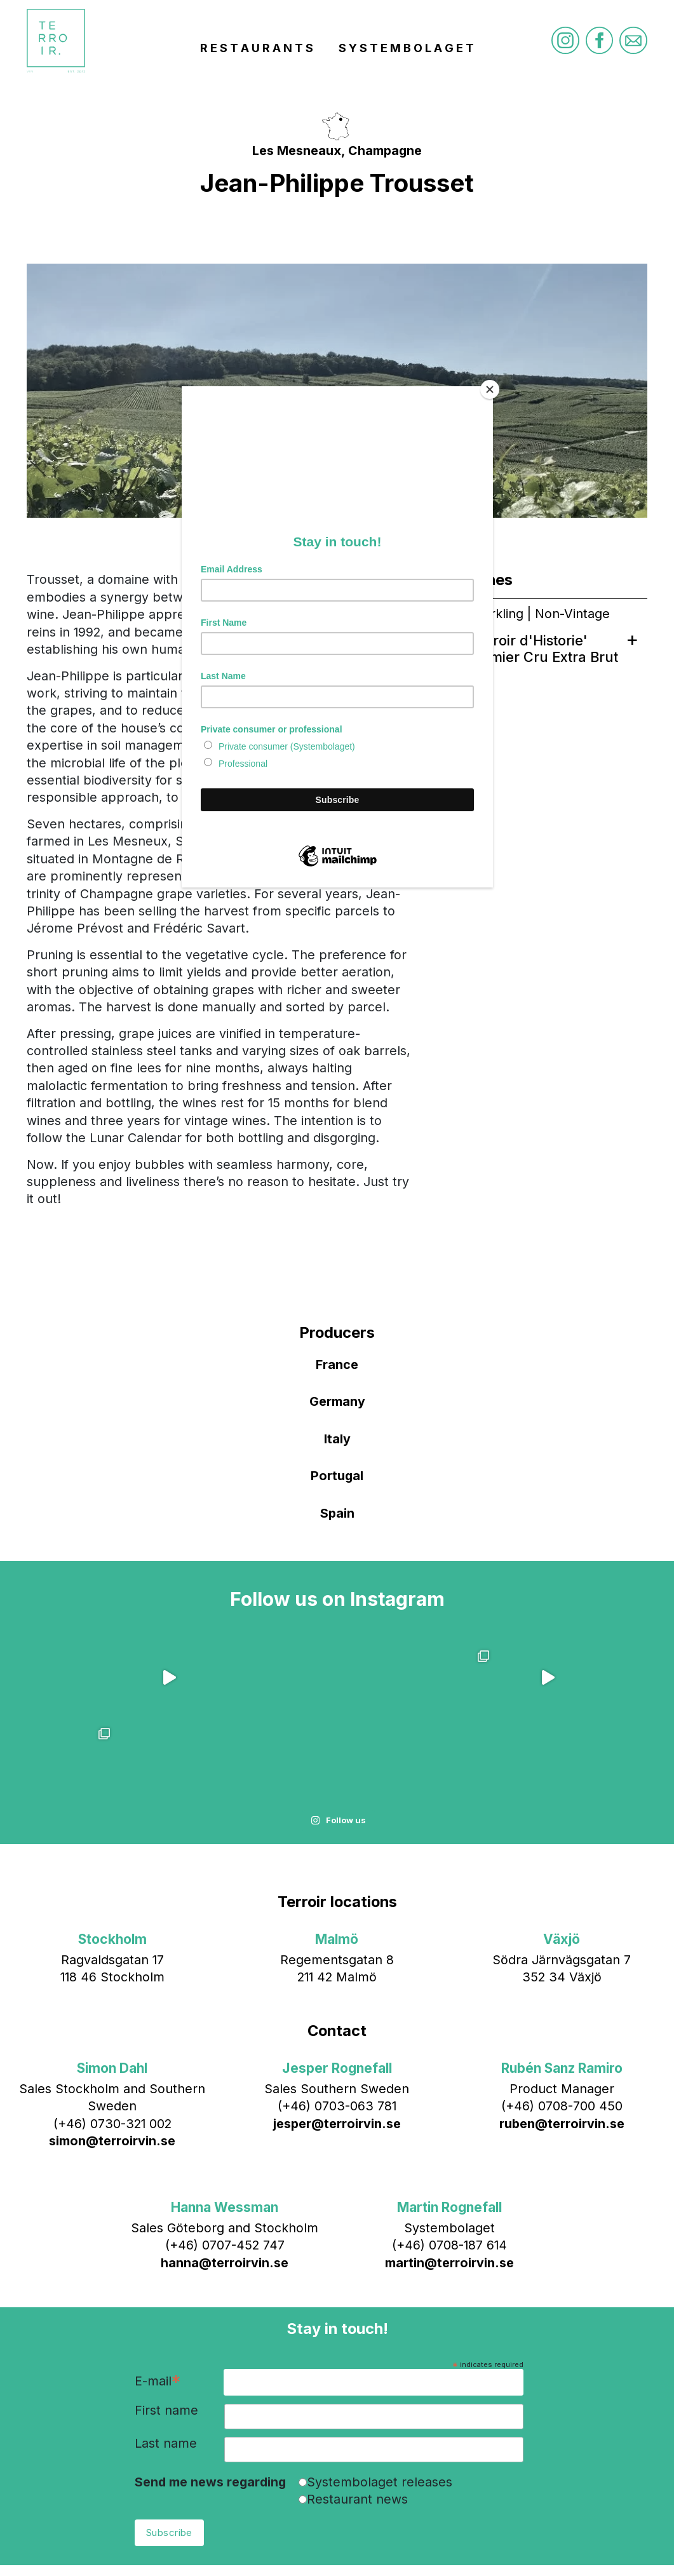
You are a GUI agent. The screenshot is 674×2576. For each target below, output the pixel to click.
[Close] (489, 389)
